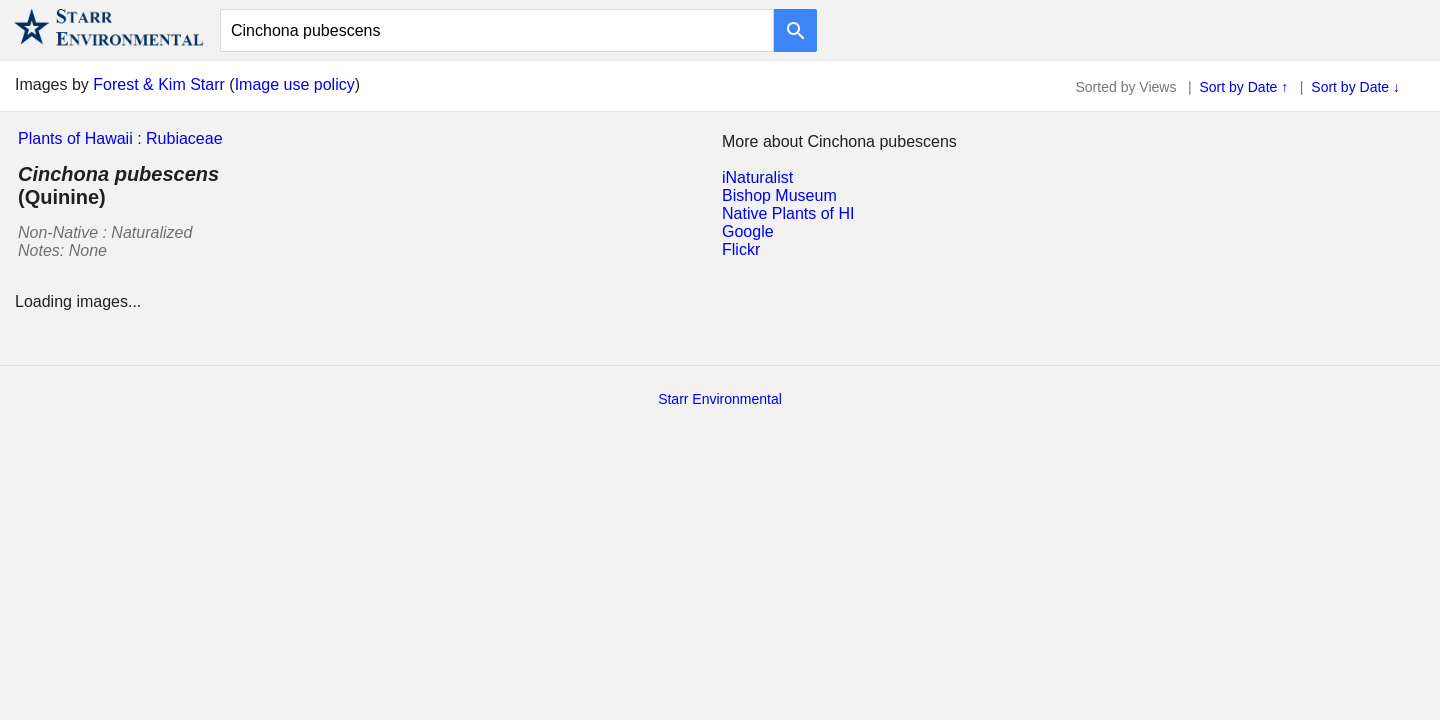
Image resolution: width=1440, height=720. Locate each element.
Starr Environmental (720, 399)
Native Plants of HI (788, 213)
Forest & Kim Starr (159, 84)
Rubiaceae (184, 138)
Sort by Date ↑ (1244, 87)
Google (748, 231)
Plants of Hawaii (75, 138)
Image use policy (295, 84)
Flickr (741, 249)
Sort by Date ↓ (1355, 87)
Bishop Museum (779, 195)
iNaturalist (757, 177)
